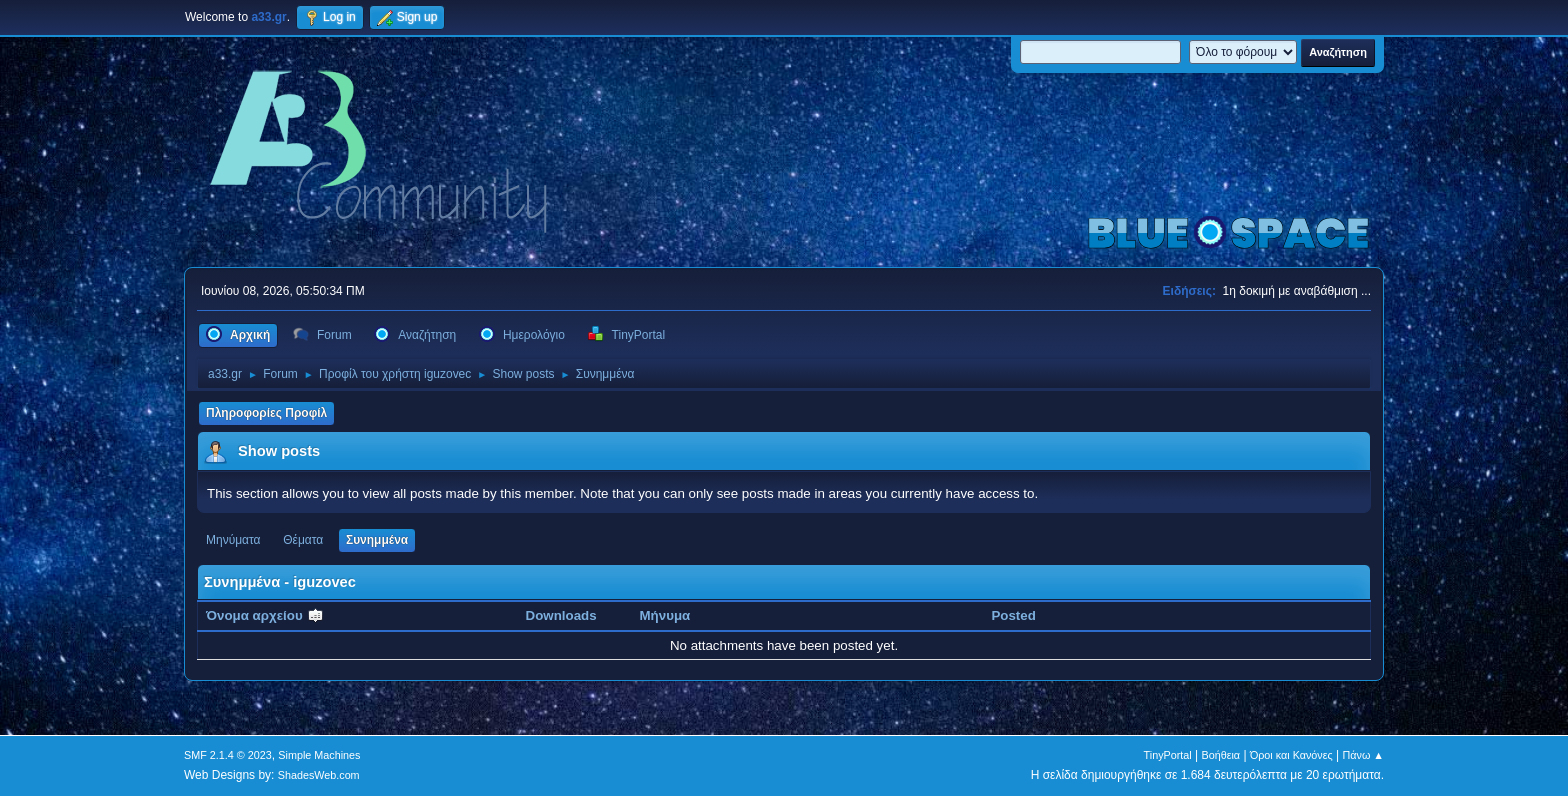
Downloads (561, 615)
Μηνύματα (233, 540)
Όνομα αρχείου (265, 615)
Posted (1013, 615)
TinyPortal (1168, 755)
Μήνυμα (665, 615)
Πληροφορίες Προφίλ (266, 413)
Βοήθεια (1220, 755)
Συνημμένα (377, 540)
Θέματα (303, 540)
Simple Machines (319, 755)
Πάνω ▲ (1364, 755)
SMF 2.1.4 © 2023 (228, 755)
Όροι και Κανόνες (1291, 755)
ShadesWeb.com (319, 775)
